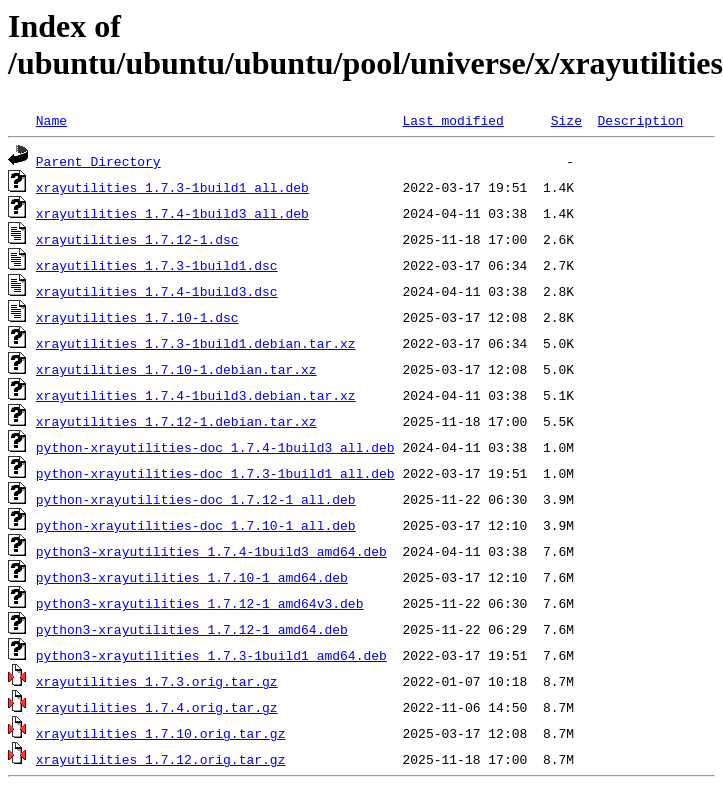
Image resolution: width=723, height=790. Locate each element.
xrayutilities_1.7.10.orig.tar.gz (161, 733)
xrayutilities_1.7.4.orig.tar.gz (157, 707)
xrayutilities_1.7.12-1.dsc (137, 239)
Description (640, 120)
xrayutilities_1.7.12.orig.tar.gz (161, 759)
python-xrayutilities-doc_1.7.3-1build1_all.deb (215, 473)
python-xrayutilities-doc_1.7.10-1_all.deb (196, 525)
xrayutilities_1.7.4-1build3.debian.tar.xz (196, 395)
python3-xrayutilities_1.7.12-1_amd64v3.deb (200, 603)
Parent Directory (98, 161)
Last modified (452, 120)
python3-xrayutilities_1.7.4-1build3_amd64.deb (211, 551)
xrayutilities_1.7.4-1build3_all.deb (172, 213)
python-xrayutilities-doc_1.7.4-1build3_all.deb (215, 447)
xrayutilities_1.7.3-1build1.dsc (157, 265)
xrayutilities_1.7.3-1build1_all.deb (172, 187)
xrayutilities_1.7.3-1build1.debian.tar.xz (196, 343)
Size (566, 120)
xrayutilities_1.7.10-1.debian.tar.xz (176, 369)
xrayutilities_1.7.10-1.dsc (137, 317)
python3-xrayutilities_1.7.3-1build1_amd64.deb (211, 655)
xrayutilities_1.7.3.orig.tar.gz (157, 681)
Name (51, 120)
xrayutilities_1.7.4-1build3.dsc (157, 291)
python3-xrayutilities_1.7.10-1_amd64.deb (192, 577)
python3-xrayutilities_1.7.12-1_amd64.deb (192, 629)
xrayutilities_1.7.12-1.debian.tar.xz (176, 421)
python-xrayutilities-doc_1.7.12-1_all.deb (196, 499)
